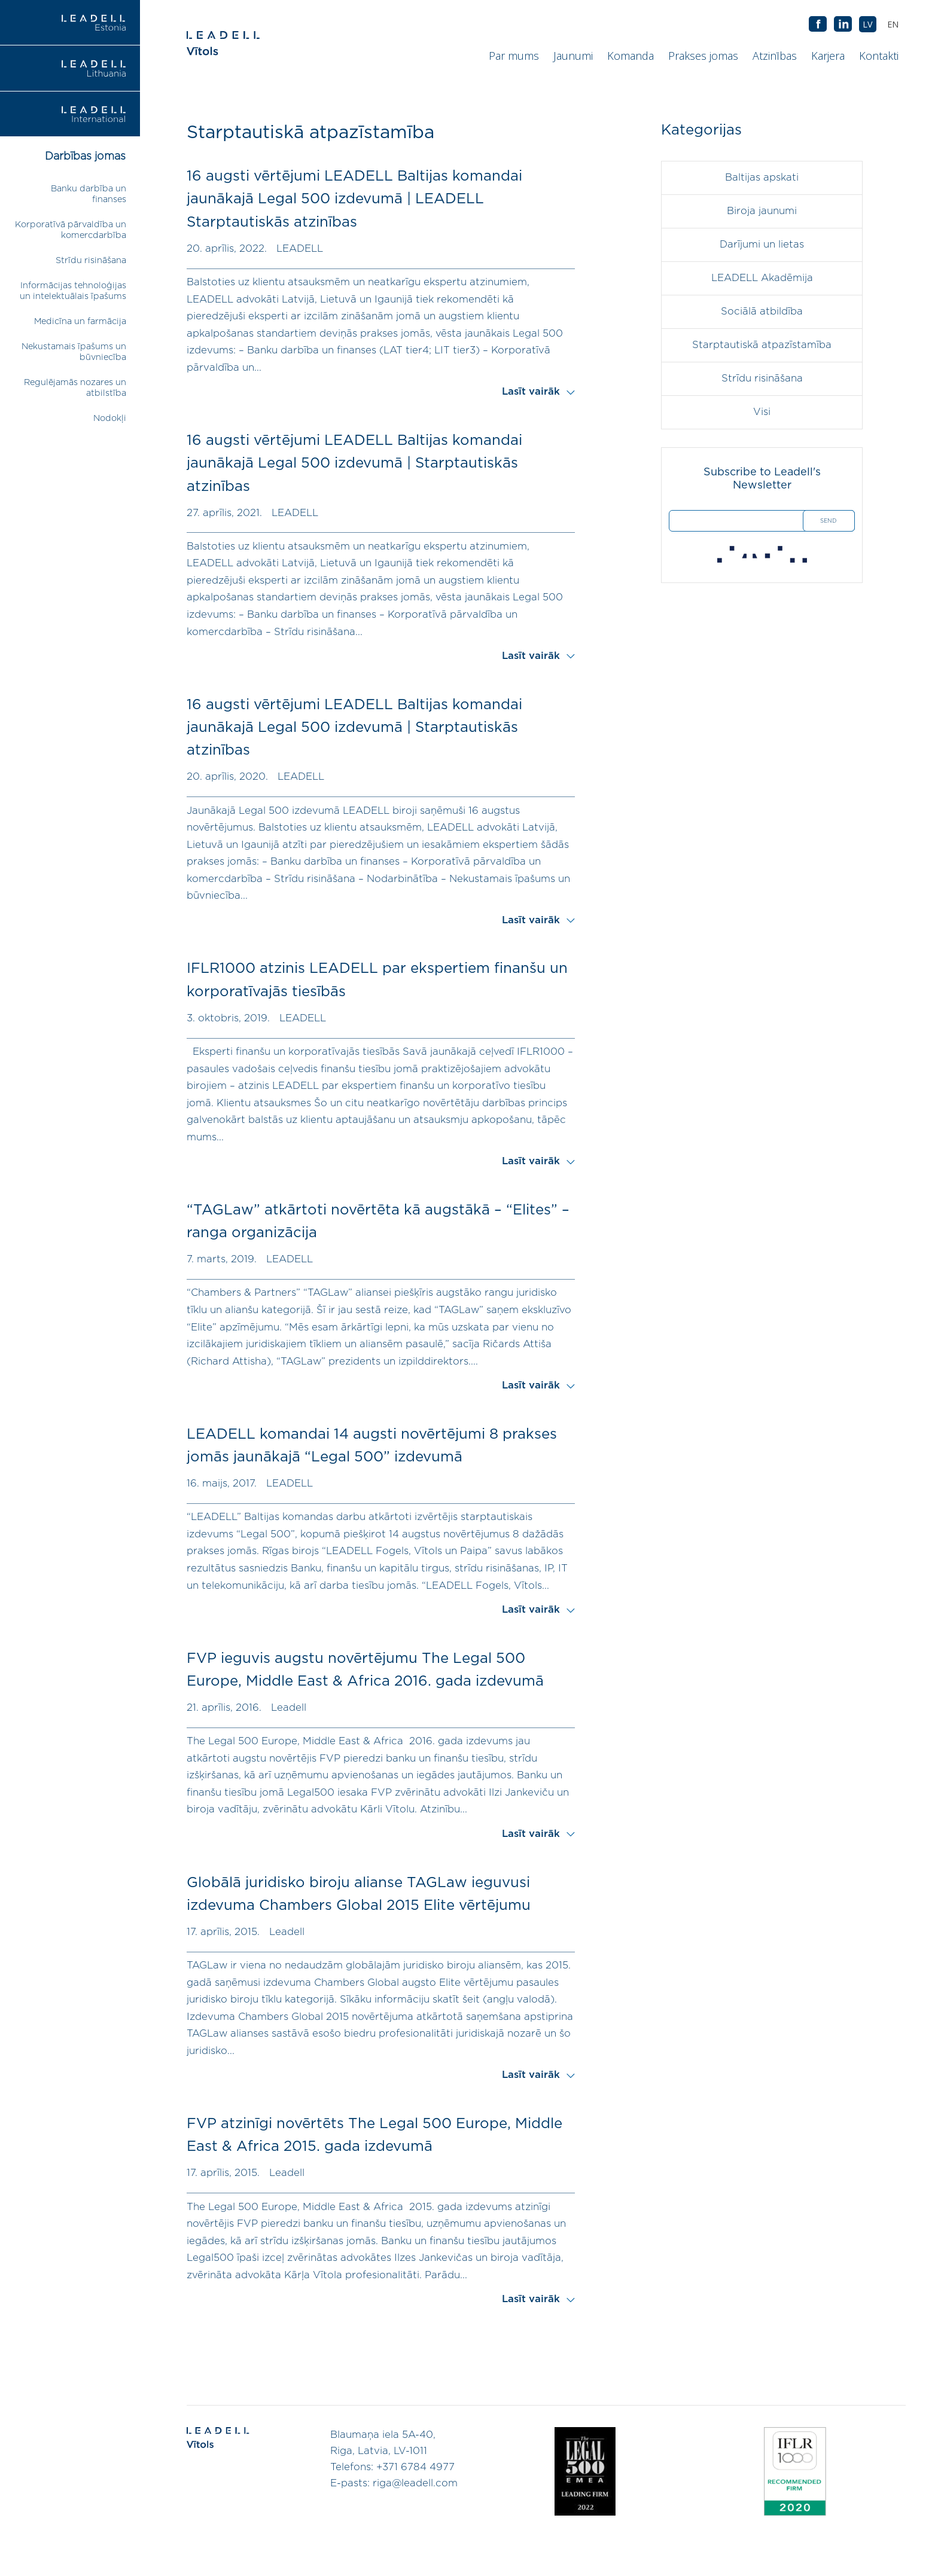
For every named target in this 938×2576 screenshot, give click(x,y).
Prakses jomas (703, 55)
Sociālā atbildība (762, 311)
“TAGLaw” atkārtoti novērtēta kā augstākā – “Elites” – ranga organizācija (378, 1221)
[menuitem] (893, 24)
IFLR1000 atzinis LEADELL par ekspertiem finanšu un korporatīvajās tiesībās (377, 980)
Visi (761, 412)
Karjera (828, 55)
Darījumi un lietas (762, 244)
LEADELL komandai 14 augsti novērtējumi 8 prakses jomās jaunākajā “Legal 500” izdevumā (372, 1445)
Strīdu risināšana (91, 260)
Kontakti (879, 55)
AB (843, 24)
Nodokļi (109, 418)
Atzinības (775, 55)
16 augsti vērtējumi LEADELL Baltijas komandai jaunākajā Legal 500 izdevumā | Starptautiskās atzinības (354, 464)
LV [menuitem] (868, 24)
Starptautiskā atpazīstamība (762, 345)
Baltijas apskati (762, 177)
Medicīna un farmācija (80, 321)
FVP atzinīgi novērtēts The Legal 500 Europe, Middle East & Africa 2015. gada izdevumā (374, 2135)
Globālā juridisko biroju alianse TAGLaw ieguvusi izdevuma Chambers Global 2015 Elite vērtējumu (359, 1894)
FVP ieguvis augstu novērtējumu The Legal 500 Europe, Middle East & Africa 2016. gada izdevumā (365, 1670)
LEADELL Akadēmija (762, 278)
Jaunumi (573, 55)
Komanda (630, 55)
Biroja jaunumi (762, 211)
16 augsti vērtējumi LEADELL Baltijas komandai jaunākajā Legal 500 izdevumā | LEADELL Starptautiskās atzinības (354, 199)
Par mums (514, 55)
